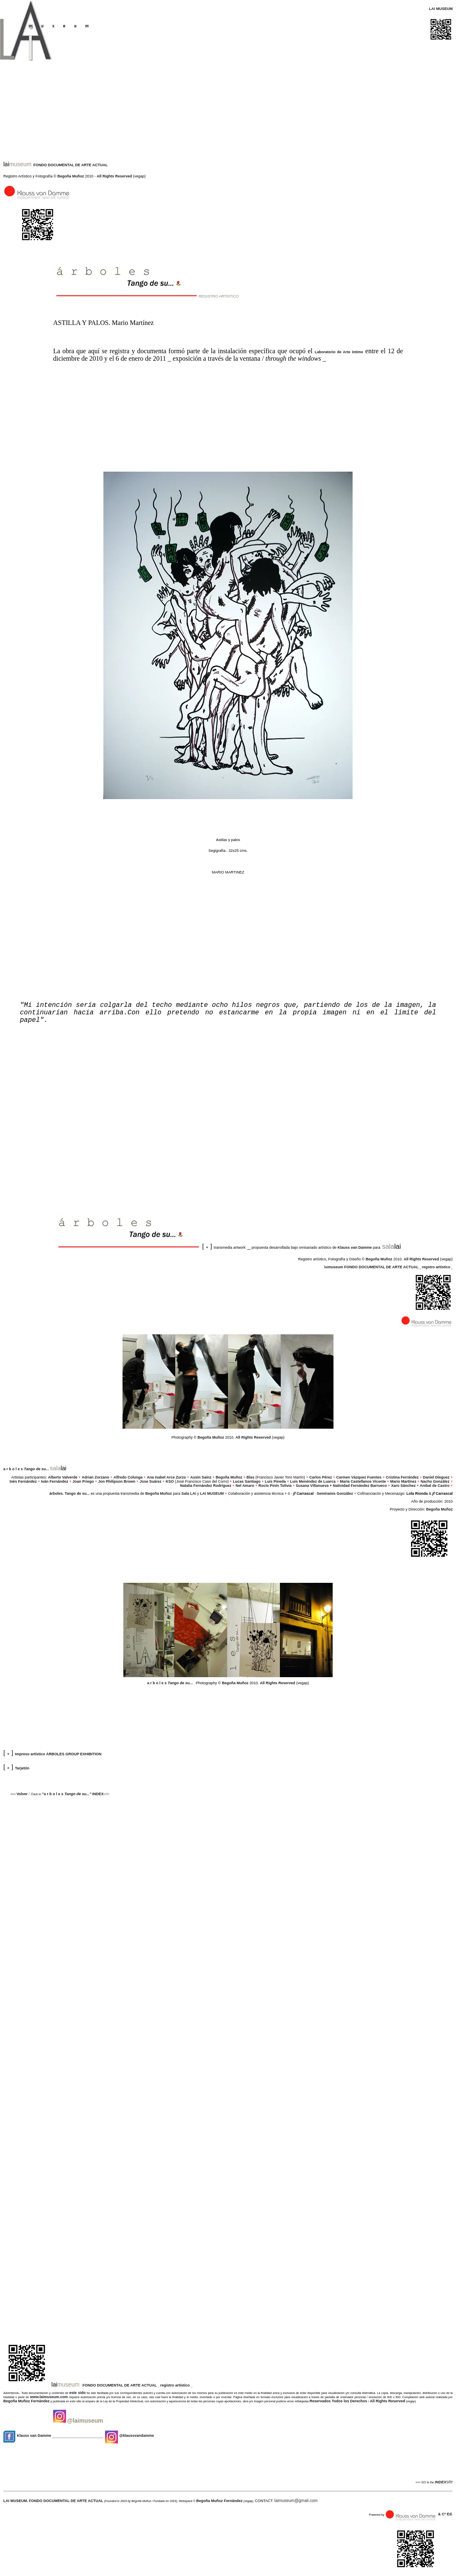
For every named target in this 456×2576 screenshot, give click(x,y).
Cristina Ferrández (402, 1477)
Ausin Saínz (200, 1477)
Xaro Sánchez (403, 1486)
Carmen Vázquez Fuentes (359, 1477)
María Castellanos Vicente (363, 1481)
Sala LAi (188, 1493)
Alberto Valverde (63, 1477)
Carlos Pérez (320, 1477)
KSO (170, 1481)
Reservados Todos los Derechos (338, 2401)
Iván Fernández (55, 1481)
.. (36, 1469)
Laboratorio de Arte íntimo (339, 352)
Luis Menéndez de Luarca (313, 1481)
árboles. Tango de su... (70, 1493)
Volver (22, 1794)
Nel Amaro (244, 1486)
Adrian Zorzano (95, 1477)
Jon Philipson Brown (116, 1481)
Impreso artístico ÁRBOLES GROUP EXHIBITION (58, 1754)
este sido (77, 2393)
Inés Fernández (23, 1481)
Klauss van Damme (355, 1247)
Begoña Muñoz (71, 176)
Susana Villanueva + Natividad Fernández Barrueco (341, 1486)
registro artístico (175, 2385)
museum (335, 1267)
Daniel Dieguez (436, 1477)
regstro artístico (436, 1267)
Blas (251, 1477)
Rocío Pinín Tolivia (275, 1486)
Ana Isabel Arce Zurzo (166, 1477)
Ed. (450, 2514)
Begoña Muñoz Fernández (26, 2401)
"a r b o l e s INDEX (72, 1794)
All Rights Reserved (114, 176)
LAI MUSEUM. (15, 2501)
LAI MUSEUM (211, 1493)
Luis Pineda (275, 1481)
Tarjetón (22, 1768)
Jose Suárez (151, 1481)
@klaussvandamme (129, 2435)
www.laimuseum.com (49, 2397)
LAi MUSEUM (441, 9)
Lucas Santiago (247, 1481)
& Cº (442, 2514)
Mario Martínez (403, 1481)
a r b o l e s (13, 1469)
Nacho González (435, 1481)
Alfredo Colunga (127, 1477)
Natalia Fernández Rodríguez (205, 1486)
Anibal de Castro (434, 1486)
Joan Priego (83, 1481)
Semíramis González (335, 1493)
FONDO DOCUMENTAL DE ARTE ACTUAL (70, 165)
